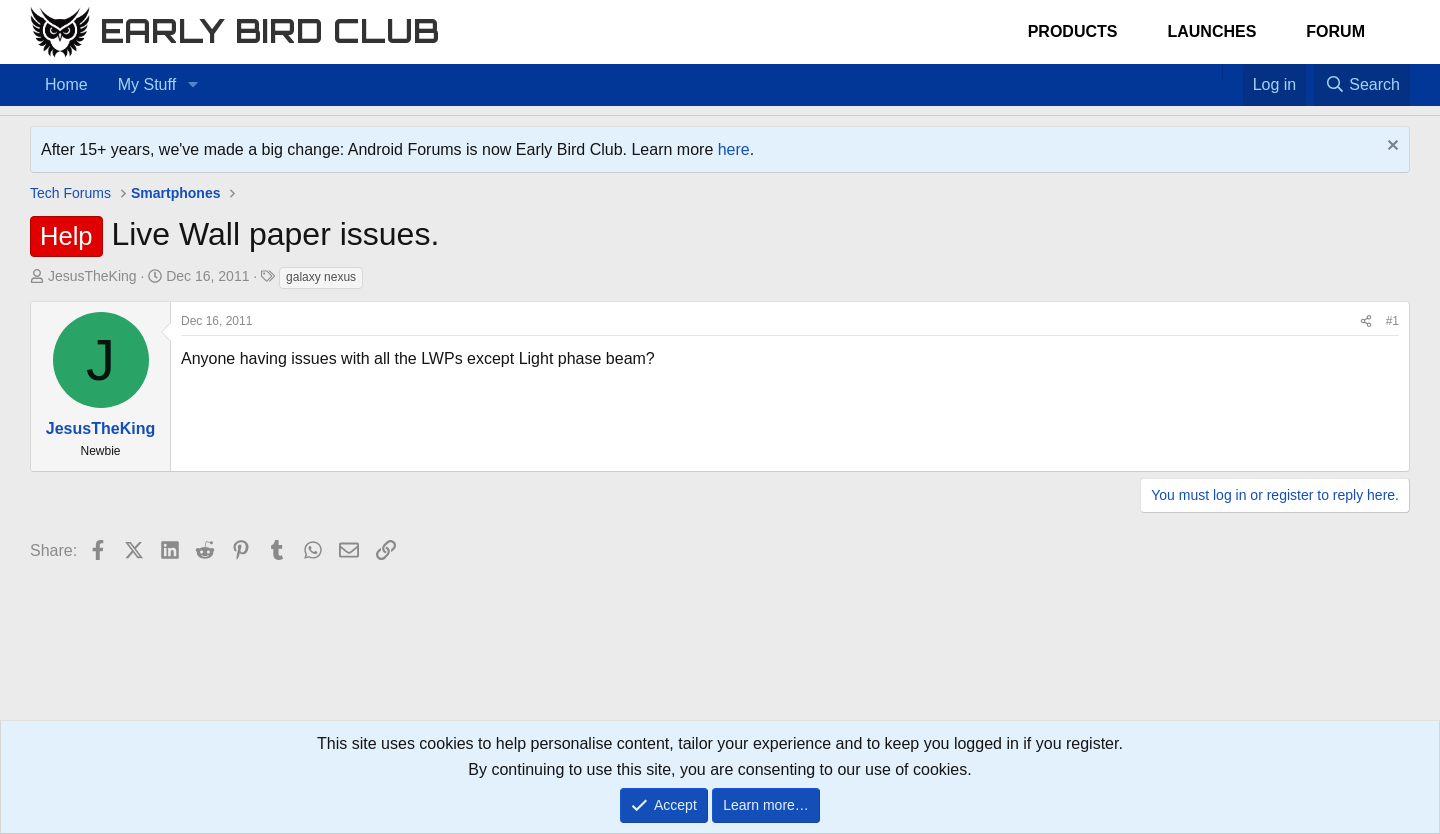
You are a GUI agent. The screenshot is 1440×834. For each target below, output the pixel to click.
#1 (1392, 321)
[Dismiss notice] (1390, 147)
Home (66, 84)
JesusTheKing (92, 276)
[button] (192, 85)
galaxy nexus (321, 277)
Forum (1335, 31)
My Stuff (147, 84)
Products (1073, 31)
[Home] (1212, 72)
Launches (1211, 31)
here (734, 149)
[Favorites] (1232, 72)
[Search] (1362, 85)
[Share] (1366, 321)
